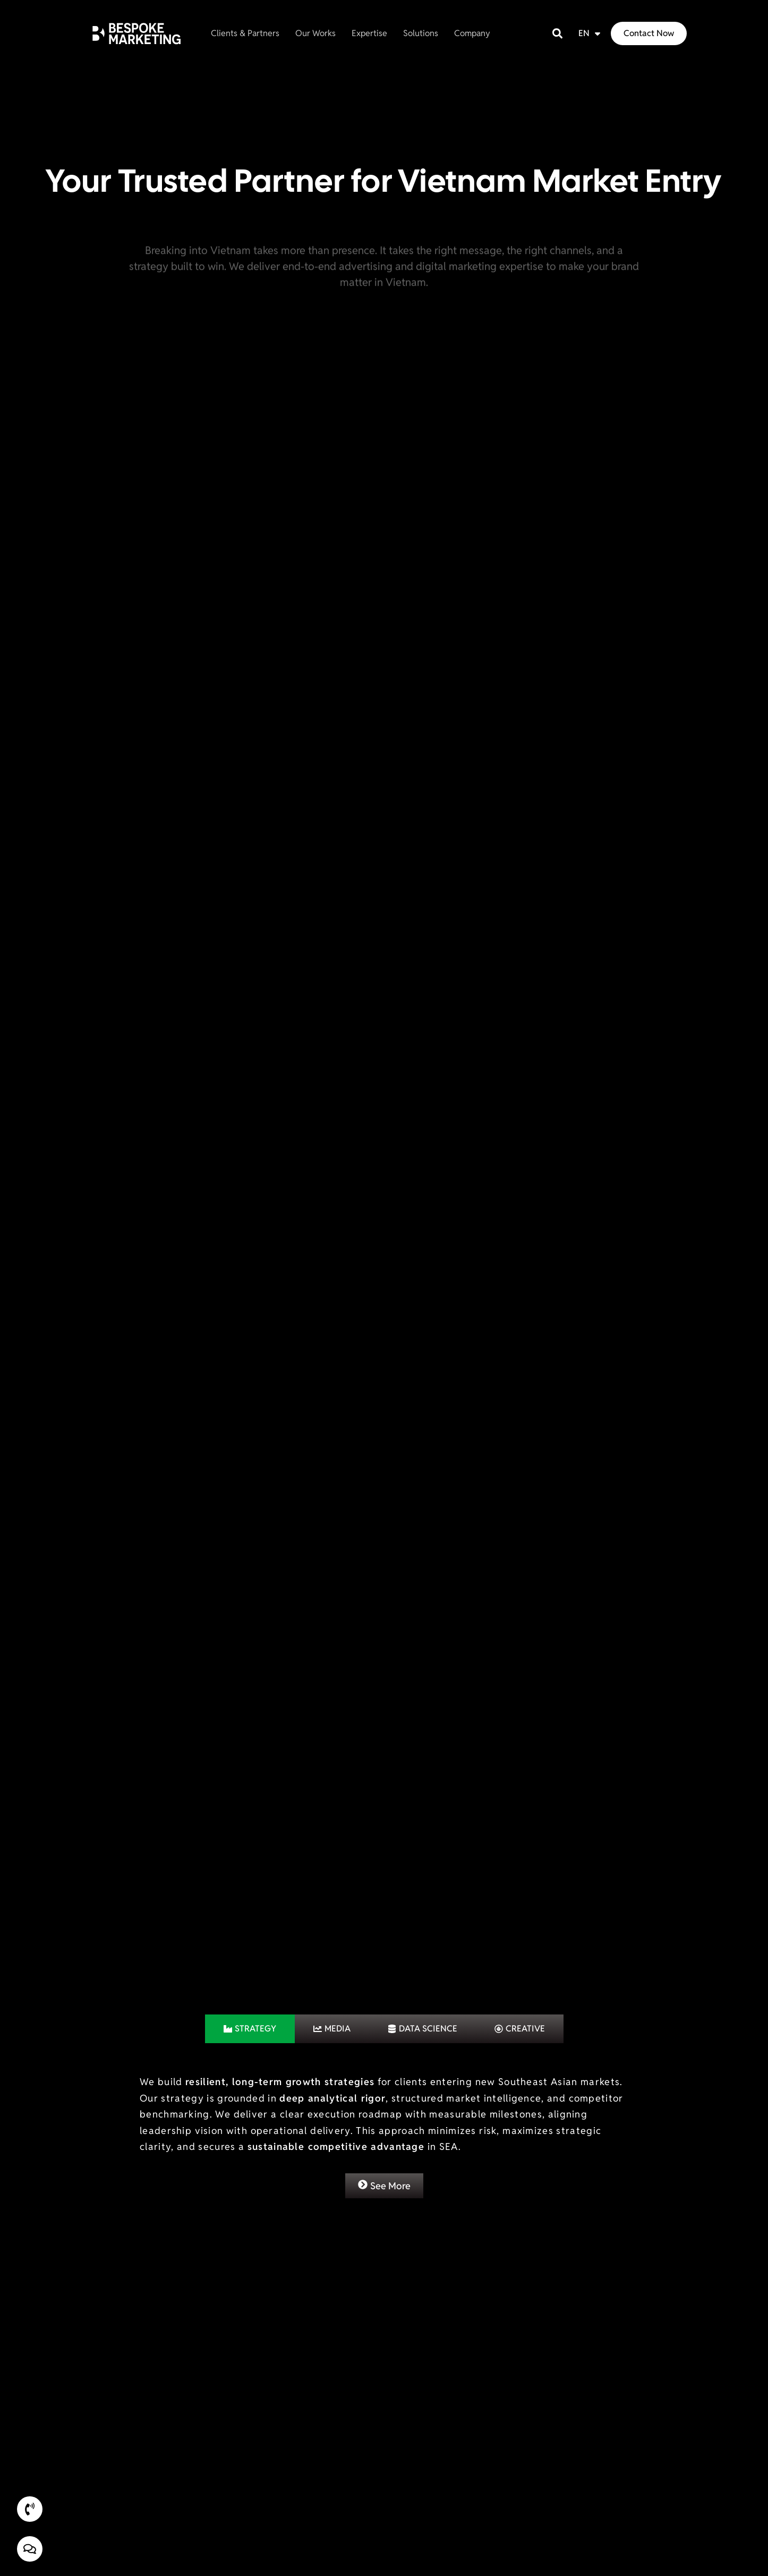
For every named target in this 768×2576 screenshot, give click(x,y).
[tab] (250, 1992)
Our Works (315, 30)
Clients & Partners (245, 30)
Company (472, 30)
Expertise (369, 30)
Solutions (420, 30)
